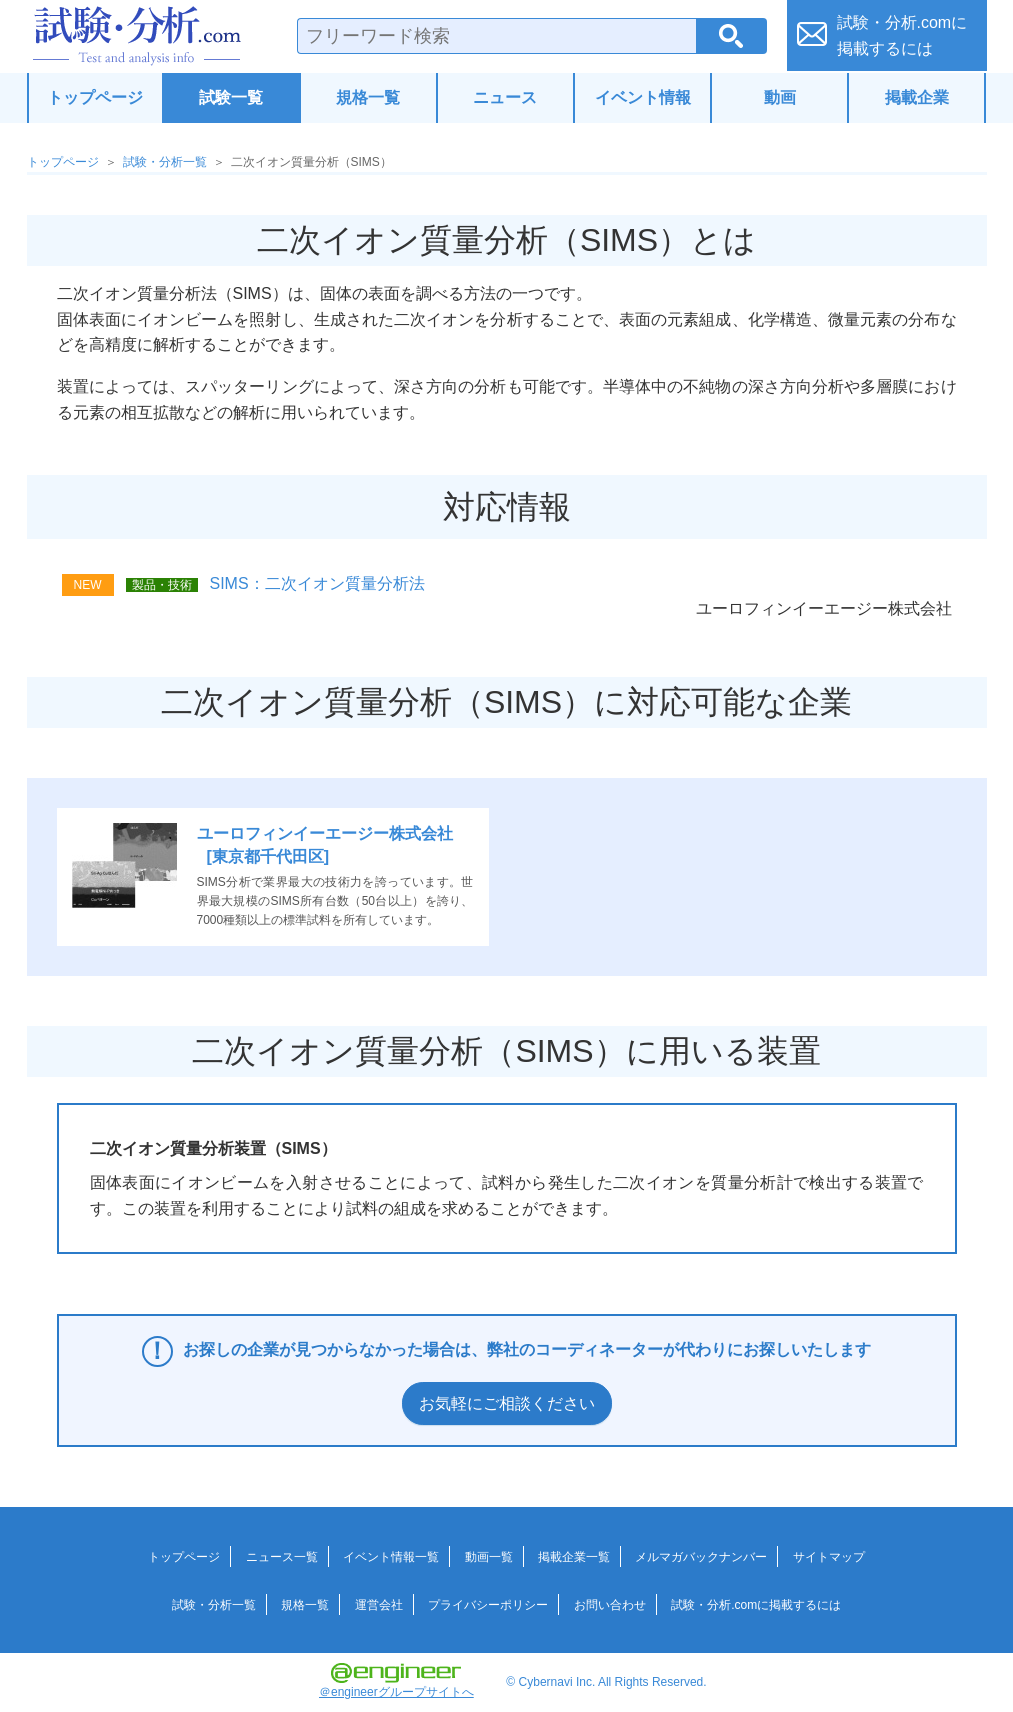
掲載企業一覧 (574, 1557)
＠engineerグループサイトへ (396, 1681)
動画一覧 (489, 1557)
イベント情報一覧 (391, 1557)
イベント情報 (643, 97)
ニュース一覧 (282, 1557)
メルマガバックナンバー (701, 1557)
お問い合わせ (610, 1605)
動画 (780, 97)
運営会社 (379, 1605)
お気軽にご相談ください (507, 1403)
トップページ (95, 97)
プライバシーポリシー (488, 1605)
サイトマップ (829, 1557)
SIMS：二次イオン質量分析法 (317, 583)
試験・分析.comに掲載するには (756, 1605)
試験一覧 (231, 97)
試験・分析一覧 (165, 162)
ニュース (505, 97)
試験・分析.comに (902, 35)
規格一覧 (368, 97)
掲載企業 (917, 97)
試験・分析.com (137, 36)
